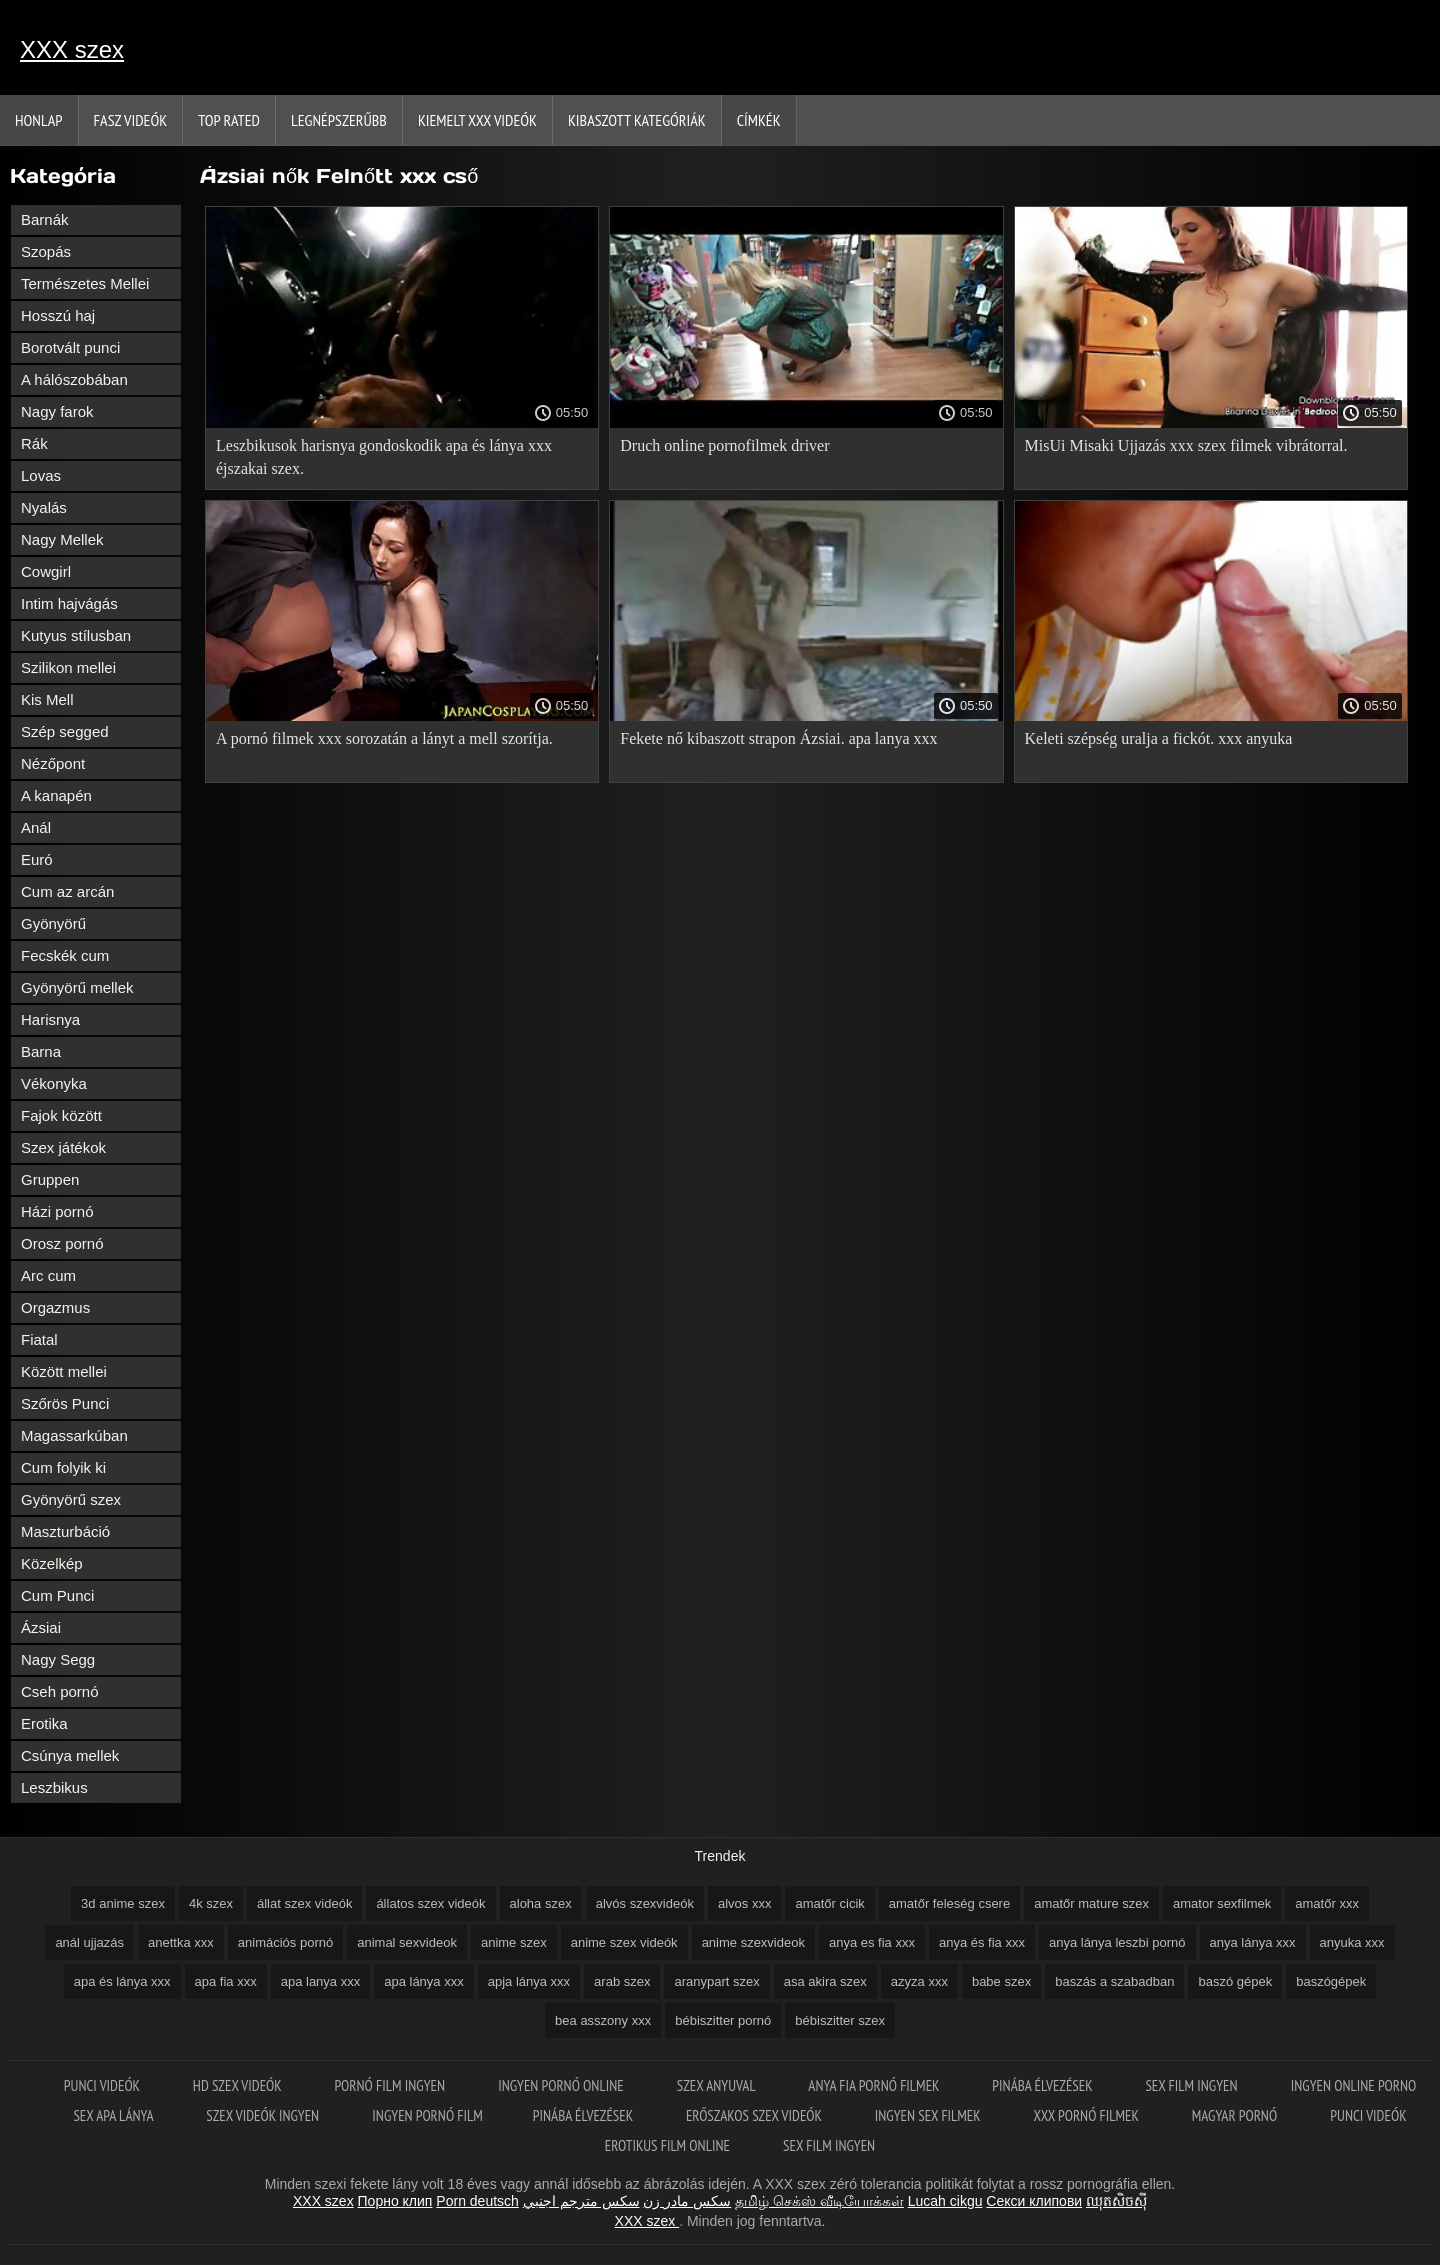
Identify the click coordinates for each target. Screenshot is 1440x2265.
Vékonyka (54, 1083)
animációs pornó (285, 1942)
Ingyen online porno (1353, 2085)
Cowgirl (46, 571)
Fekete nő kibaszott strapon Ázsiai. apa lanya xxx (778, 738)
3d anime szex (123, 1903)
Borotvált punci (70, 347)
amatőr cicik (829, 1903)
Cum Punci (57, 1595)
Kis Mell (47, 699)
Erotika (44, 1723)
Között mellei (64, 1371)
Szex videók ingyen (264, 2115)
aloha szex (541, 1903)
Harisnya (50, 1019)
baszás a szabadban (1114, 1981)
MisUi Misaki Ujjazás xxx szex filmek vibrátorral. (1186, 445)
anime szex (514, 1942)
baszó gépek (1235, 1981)
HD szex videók (239, 2085)
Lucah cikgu (945, 2201)
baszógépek (1331, 1981)
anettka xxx (181, 1942)
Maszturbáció (65, 1531)
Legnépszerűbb (339, 120)
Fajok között (61, 1115)
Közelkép (52, 1563)
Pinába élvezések (1043, 2085)
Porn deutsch (477, 2201)
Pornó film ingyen (392, 2085)
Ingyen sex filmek (929, 2115)
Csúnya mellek (70, 1755)
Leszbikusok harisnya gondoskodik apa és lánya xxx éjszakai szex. (384, 457)
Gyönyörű (53, 923)
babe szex (1001, 1981)
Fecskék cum (65, 955)
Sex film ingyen (1192, 2085)
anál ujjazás (89, 1942)
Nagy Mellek (62, 539)
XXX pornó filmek (1088, 2115)
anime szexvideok (753, 1942)
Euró (37, 859)
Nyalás (44, 507)
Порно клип (395, 2201)
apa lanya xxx (321, 1981)
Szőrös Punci (65, 1403)
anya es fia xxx (872, 1942)
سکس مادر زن (687, 2201)
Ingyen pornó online (562, 2085)
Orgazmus (55, 1307)
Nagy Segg (58, 1659)
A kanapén (56, 795)
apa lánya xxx (424, 1981)
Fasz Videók (131, 120)
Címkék (759, 120)
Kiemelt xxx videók (477, 120)
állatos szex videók (430, 1903)
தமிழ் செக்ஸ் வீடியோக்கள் (819, 2201)
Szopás (46, 251)
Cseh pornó (60, 1691)
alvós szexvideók (645, 1903)
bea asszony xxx (603, 2020)
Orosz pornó (62, 1243)
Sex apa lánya (114, 2115)
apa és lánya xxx (122, 1981)
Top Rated (229, 120)
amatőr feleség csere (949, 1903)
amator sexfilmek (1222, 1903)
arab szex (622, 1981)
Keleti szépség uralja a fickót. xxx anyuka (1159, 738)
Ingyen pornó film (427, 2115)
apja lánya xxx (529, 1981)
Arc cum (48, 1275)
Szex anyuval (718, 2085)
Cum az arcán (67, 891)
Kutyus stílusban (76, 635)
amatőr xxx (1327, 1903)
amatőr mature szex (1091, 1903)
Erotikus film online (669, 2145)
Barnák (45, 219)
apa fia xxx (226, 1981)
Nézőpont (53, 763)
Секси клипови (1034, 2201)
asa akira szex (825, 1981)
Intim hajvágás (69, 603)
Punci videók (103, 2085)
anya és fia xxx (982, 1942)
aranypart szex (716, 1981)
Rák (34, 443)
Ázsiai (41, 1627)
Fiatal (39, 1339)
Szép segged (65, 731)
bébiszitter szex (840, 2020)
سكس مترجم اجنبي (581, 2201)
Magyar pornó (1236, 2115)
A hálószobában (74, 379)
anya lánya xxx (1253, 1942)
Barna (41, 1051)
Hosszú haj (58, 315)
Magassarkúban (74, 1435)
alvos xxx (744, 1903)
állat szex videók (304, 1903)
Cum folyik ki (63, 1467)
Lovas (41, 475)
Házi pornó (57, 1211)
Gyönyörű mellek (77, 987)
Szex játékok (63, 1147)
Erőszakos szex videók (755, 2115)
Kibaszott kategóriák (637, 120)
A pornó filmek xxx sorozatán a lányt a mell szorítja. (384, 738)
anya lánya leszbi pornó (1117, 1942)
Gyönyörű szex (71, 1499)
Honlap (39, 120)
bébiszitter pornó (723, 2020)
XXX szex (72, 49)
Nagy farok (57, 411)
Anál (36, 827)
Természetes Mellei (85, 283)
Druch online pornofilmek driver (724, 445)
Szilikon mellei (68, 667)
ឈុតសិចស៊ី (1116, 2201)
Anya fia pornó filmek (875, 2085)
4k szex (211, 1903)
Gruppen (50, 1179)
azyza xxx (919, 1981)
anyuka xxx (1352, 1942)
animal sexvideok (407, 1942)
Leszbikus (54, 1787)
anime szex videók (624, 1942)
